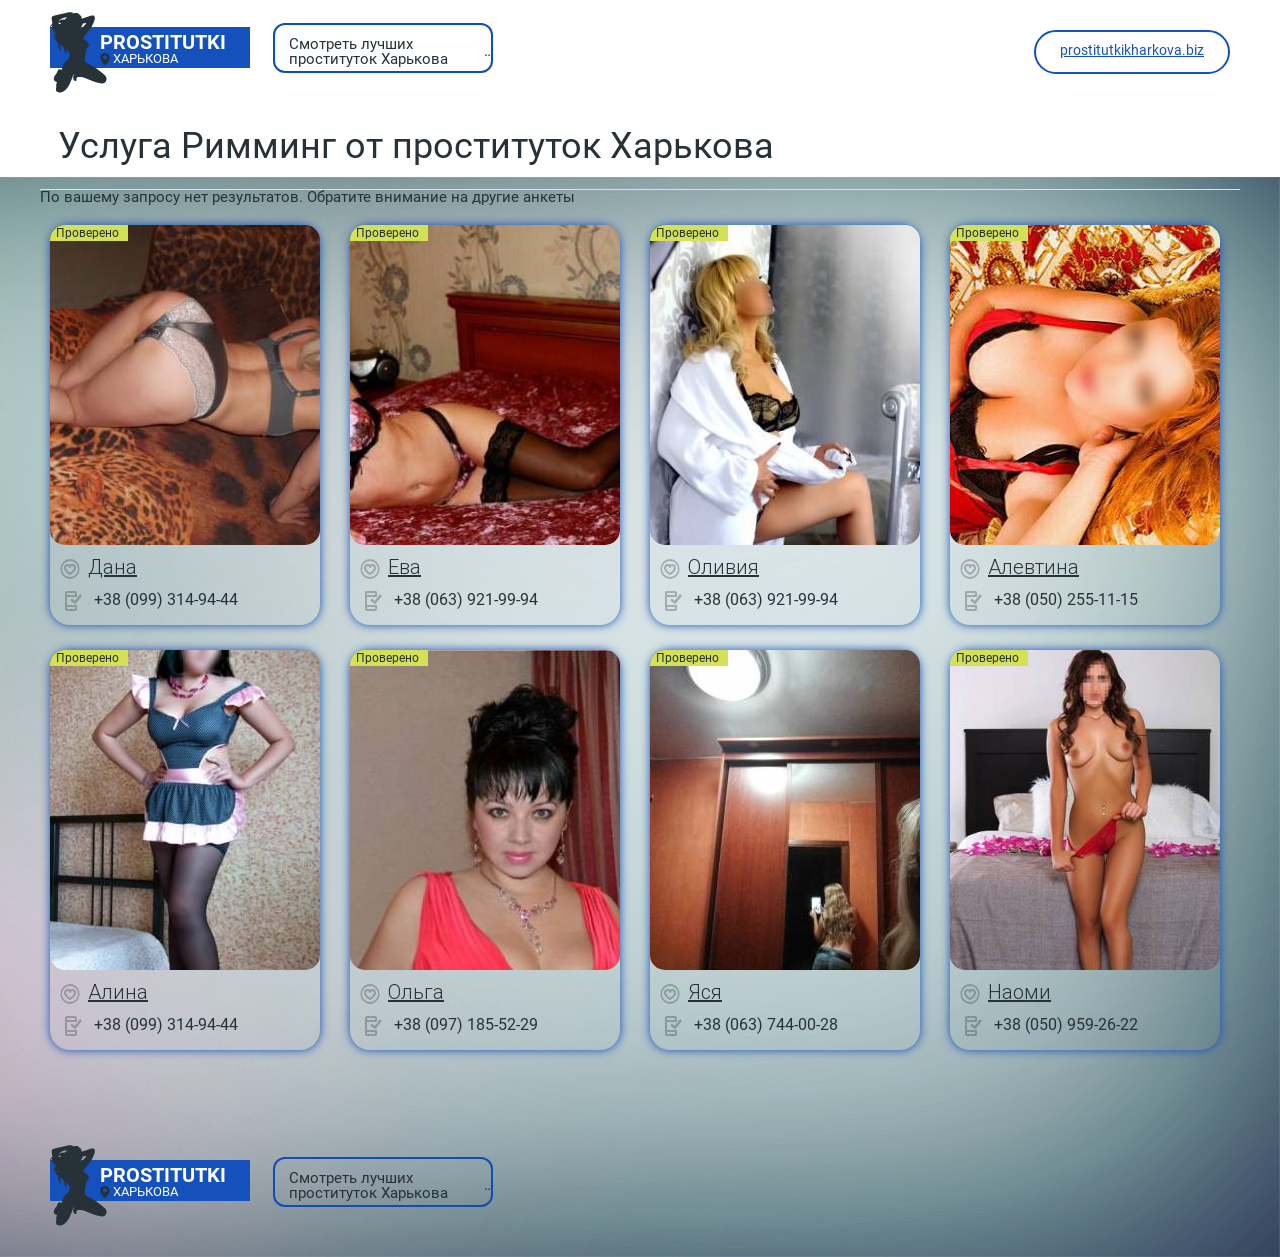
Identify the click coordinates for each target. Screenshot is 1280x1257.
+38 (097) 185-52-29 (466, 1024)
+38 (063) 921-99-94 (466, 599)
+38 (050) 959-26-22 (1066, 1024)
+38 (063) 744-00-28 (766, 1024)
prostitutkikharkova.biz (1132, 50)
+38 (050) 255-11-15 (1066, 599)
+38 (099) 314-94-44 (166, 599)
